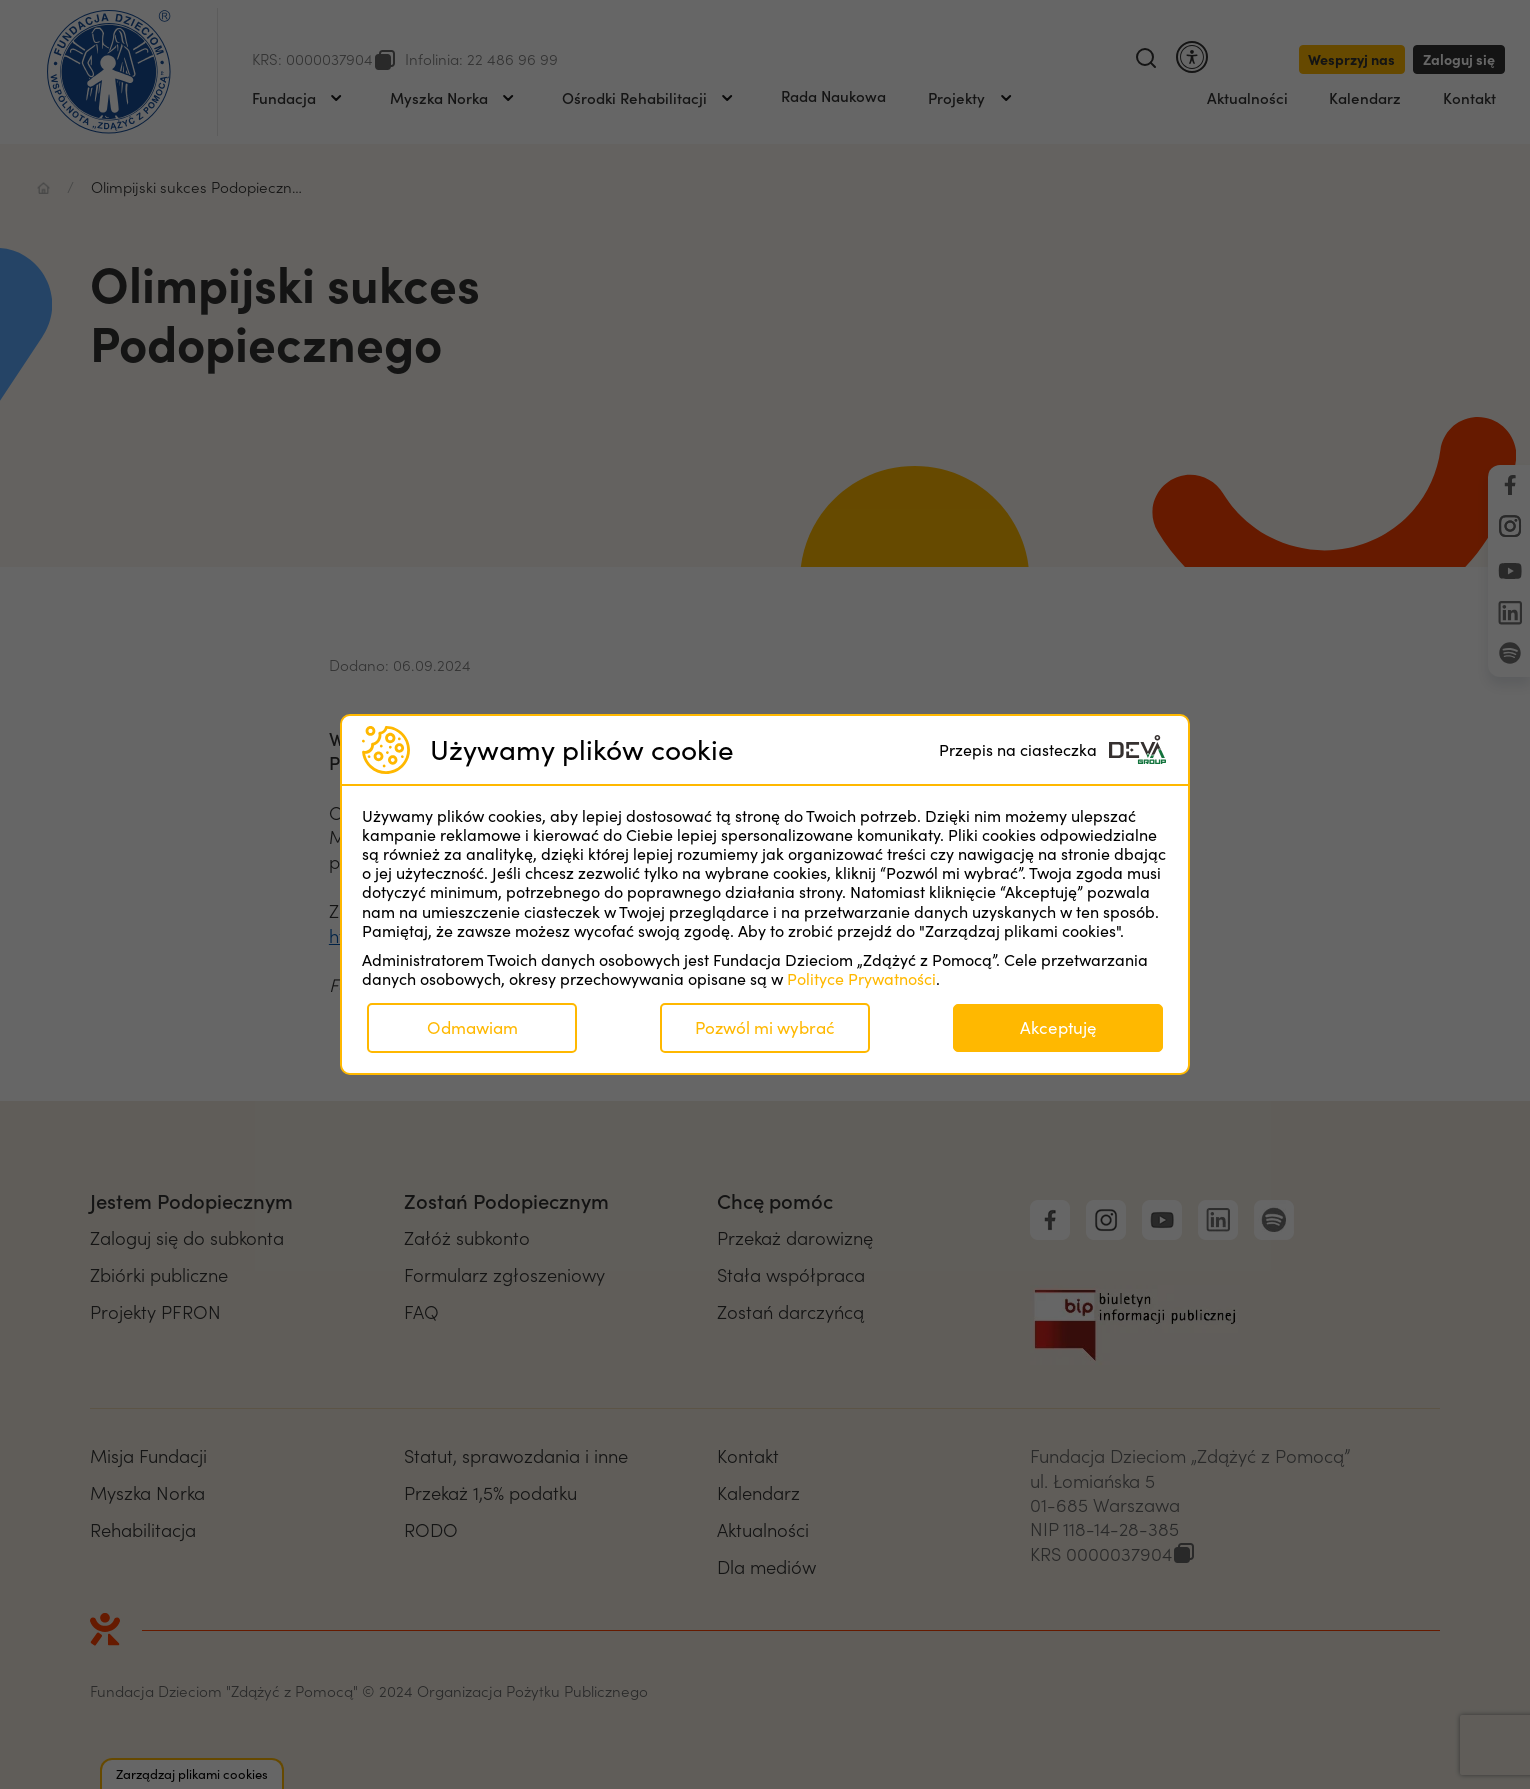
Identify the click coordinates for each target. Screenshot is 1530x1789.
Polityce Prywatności (861, 978)
